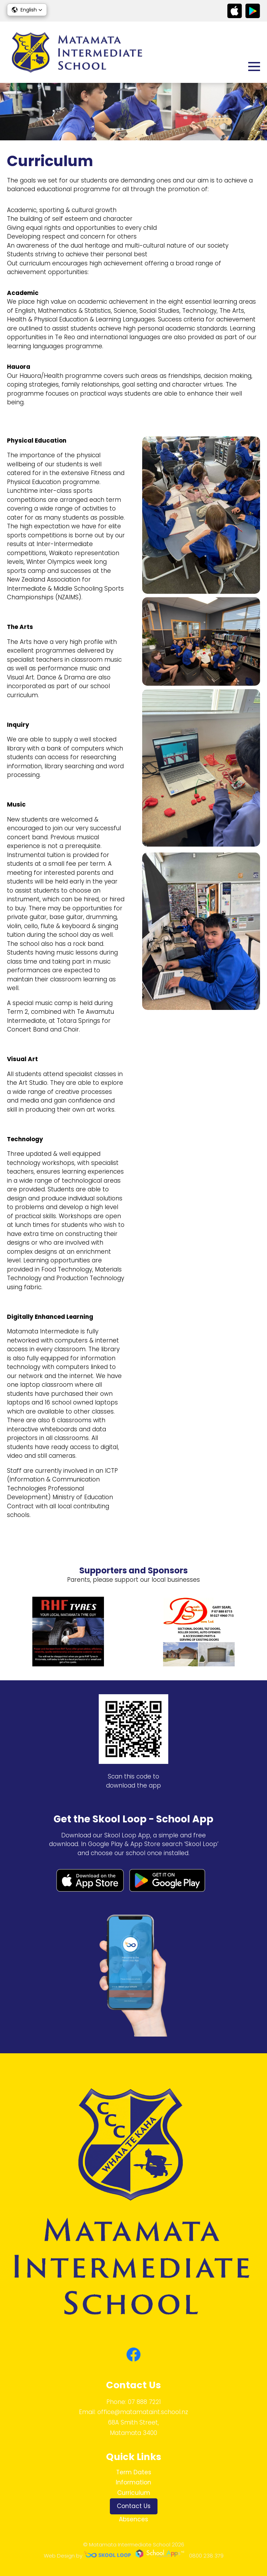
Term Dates (133, 2472)
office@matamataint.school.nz (142, 2412)
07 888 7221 (144, 2402)
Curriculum (133, 2493)
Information (133, 2482)
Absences (133, 2519)
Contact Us (134, 2506)
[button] (26, 10)
